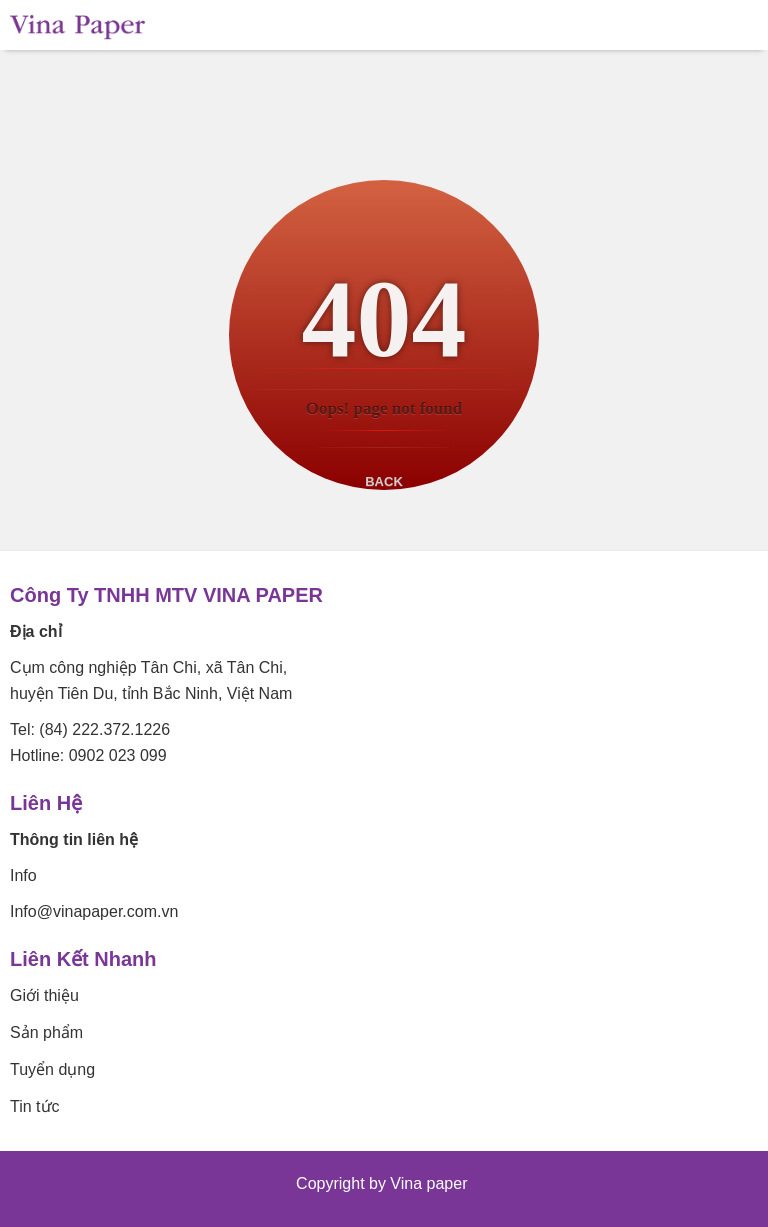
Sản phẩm (46, 1032)
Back (384, 481)
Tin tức (35, 1106)
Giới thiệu (44, 995)
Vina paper (431, 1183)
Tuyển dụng (52, 1069)
